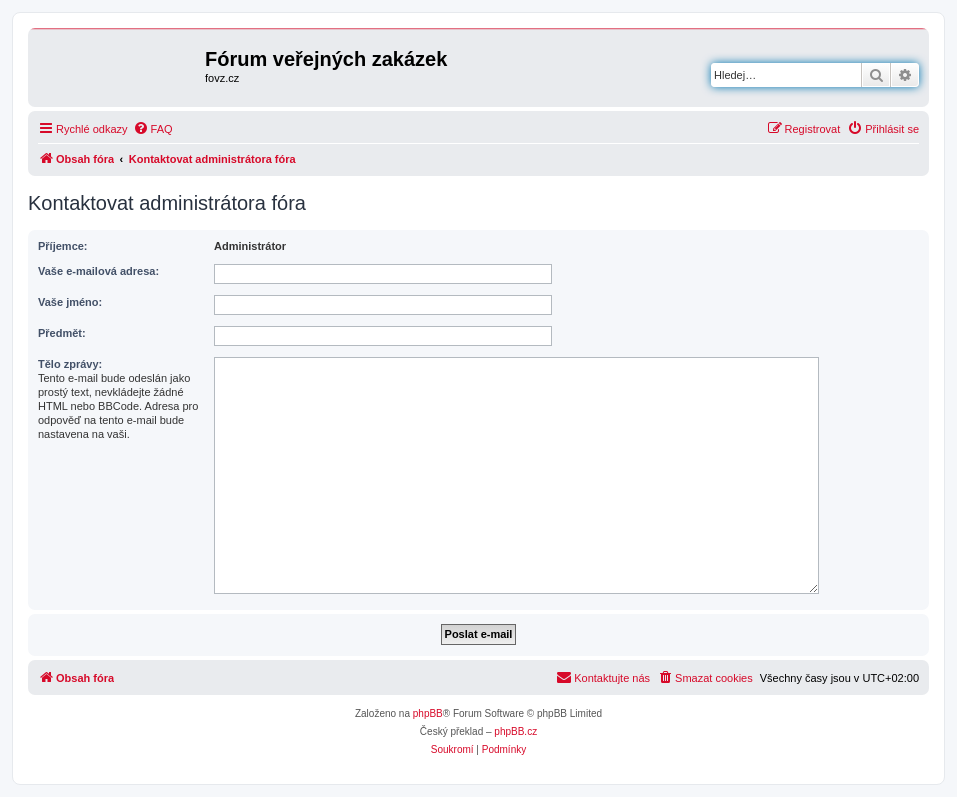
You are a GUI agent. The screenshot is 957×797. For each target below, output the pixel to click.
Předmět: (62, 333)
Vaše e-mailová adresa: (98, 271)
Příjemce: (63, 246)
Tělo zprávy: (70, 364)
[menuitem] (153, 129)
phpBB (428, 713)
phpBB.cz (515, 731)
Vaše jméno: (70, 302)
